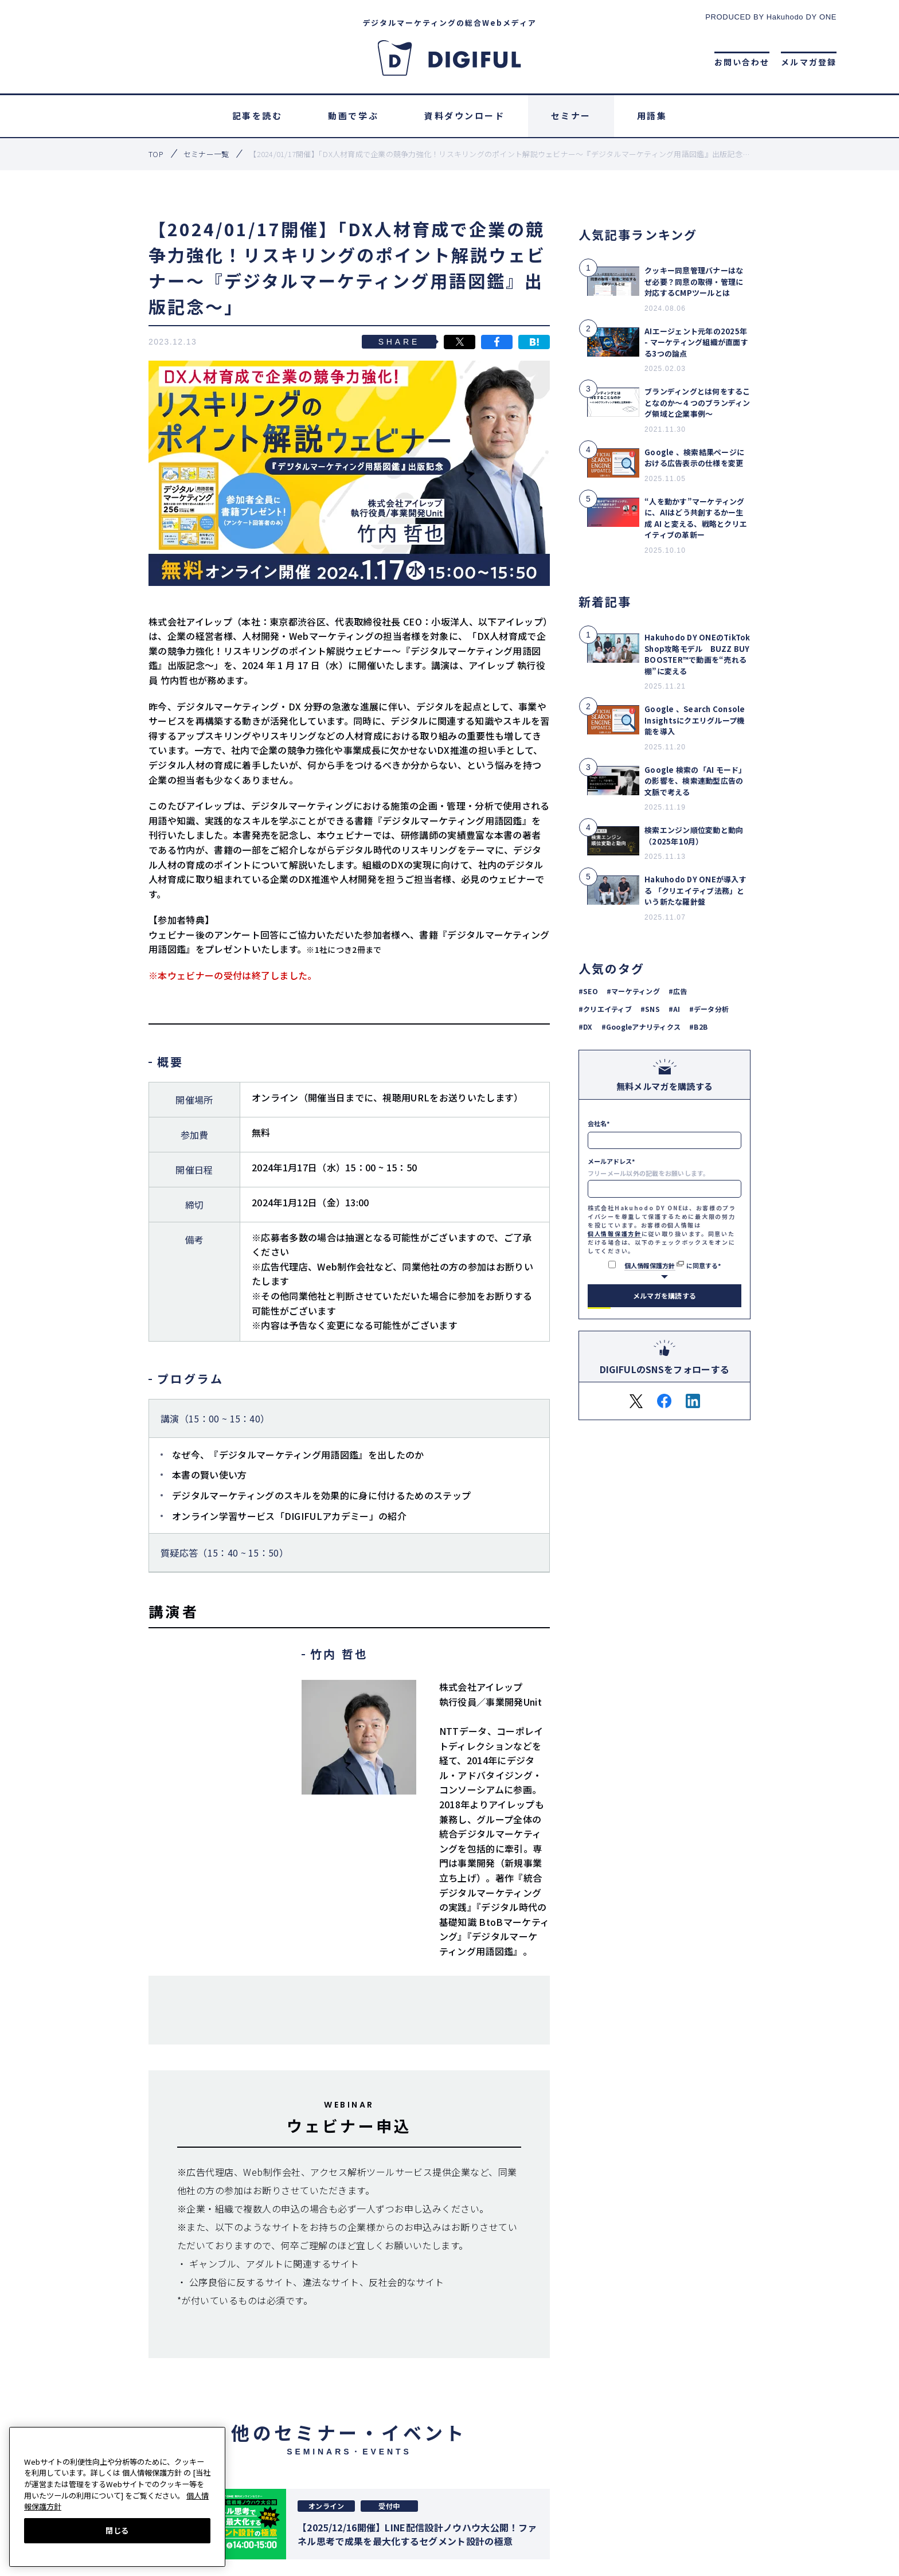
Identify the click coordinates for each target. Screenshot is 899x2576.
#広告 (678, 991)
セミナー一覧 (206, 154)
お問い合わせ (742, 62)
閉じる (117, 2530)
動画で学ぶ (353, 116)
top (155, 154)
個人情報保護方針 (615, 1233)
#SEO (588, 991)
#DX (586, 1026)
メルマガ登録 (809, 62)
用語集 (652, 116)
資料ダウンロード (464, 116)
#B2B (698, 1026)
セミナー (571, 116)
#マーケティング (633, 991)
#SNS (650, 1009)
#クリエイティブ (605, 1009)
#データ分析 (709, 1009)
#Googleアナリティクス (641, 1026)
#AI (675, 1009)
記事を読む (257, 116)
